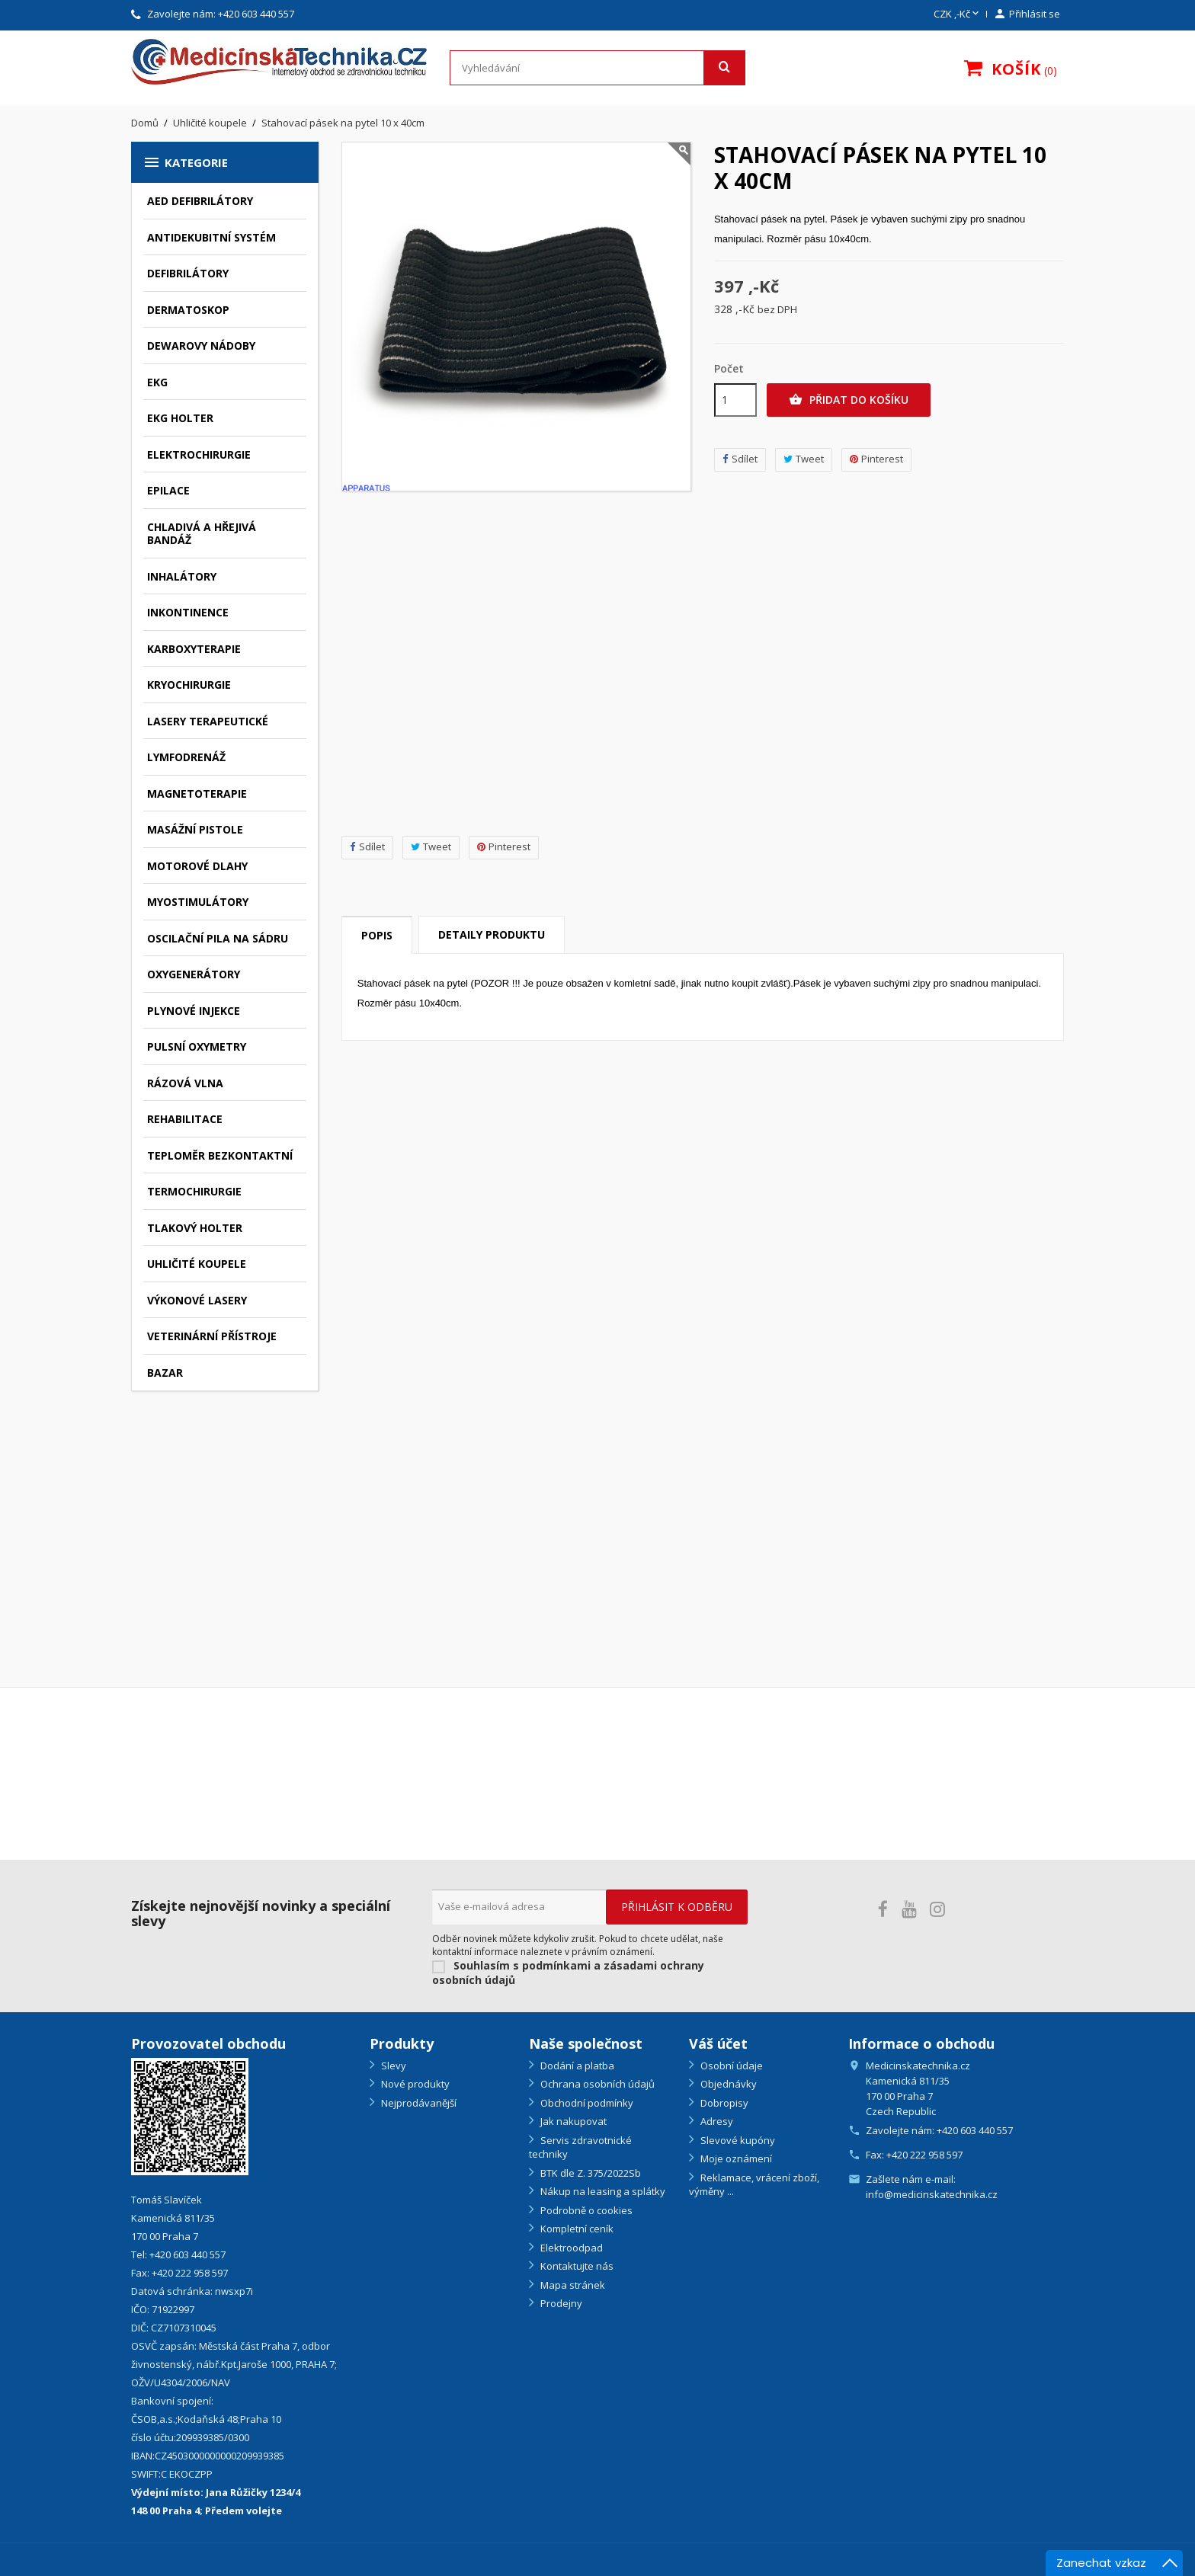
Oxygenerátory (193, 974)
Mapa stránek (571, 2285)
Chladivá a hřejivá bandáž (201, 534)
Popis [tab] (376, 935)
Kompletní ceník (576, 2228)
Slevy (392, 2065)
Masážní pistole (195, 829)
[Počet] (735, 400)
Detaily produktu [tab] (491, 934)
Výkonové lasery (197, 1300)
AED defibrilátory (200, 201)
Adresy (715, 2121)
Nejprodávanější (418, 2103)
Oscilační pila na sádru (217, 938)
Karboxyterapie (194, 649)
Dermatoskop (188, 309)
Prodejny (560, 2303)
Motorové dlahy (197, 866)
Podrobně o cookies (585, 2210)
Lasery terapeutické (207, 721)
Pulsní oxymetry (196, 1046)
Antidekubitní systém (211, 237)
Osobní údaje (730, 2065)
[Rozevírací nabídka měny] (958, 14)
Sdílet (367, 847)
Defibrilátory (188, 273)
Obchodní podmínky (585, 2103)
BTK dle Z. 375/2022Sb (589, 2173)
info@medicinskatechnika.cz (932, 2194)
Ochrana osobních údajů (596, 2084)
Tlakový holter (194, 1228)
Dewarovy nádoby (201, 345)
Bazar (165, 1372)
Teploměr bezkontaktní (220, 1155)
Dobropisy (723, 2103)
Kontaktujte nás (576, 2266)
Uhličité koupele (196, 1263)
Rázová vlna (185, 1083)
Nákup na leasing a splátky (601, 2191)
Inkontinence (188, 612)
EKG (157, 382)
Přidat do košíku (848, 400)
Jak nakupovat (572, 2121)
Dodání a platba (576, 2065)
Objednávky (727, 2084)
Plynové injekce (193, 1010)
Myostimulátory (197, 901)
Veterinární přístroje (212, 1336)
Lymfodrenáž (186, 757)
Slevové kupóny (736, 2140)
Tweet (431, 847)
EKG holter (180, 418)
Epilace (168, 490)
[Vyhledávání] (597, 67)
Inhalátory (181, 576)
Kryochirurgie (189, 684)
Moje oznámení (735, 2158)
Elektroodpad (570, 2247)
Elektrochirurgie (199, 454)
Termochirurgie (194, 1191)
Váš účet (718, 2043)
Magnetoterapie (197, 793)
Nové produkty (414, 2084)
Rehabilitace (185, 1119)
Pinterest (503, 847)
